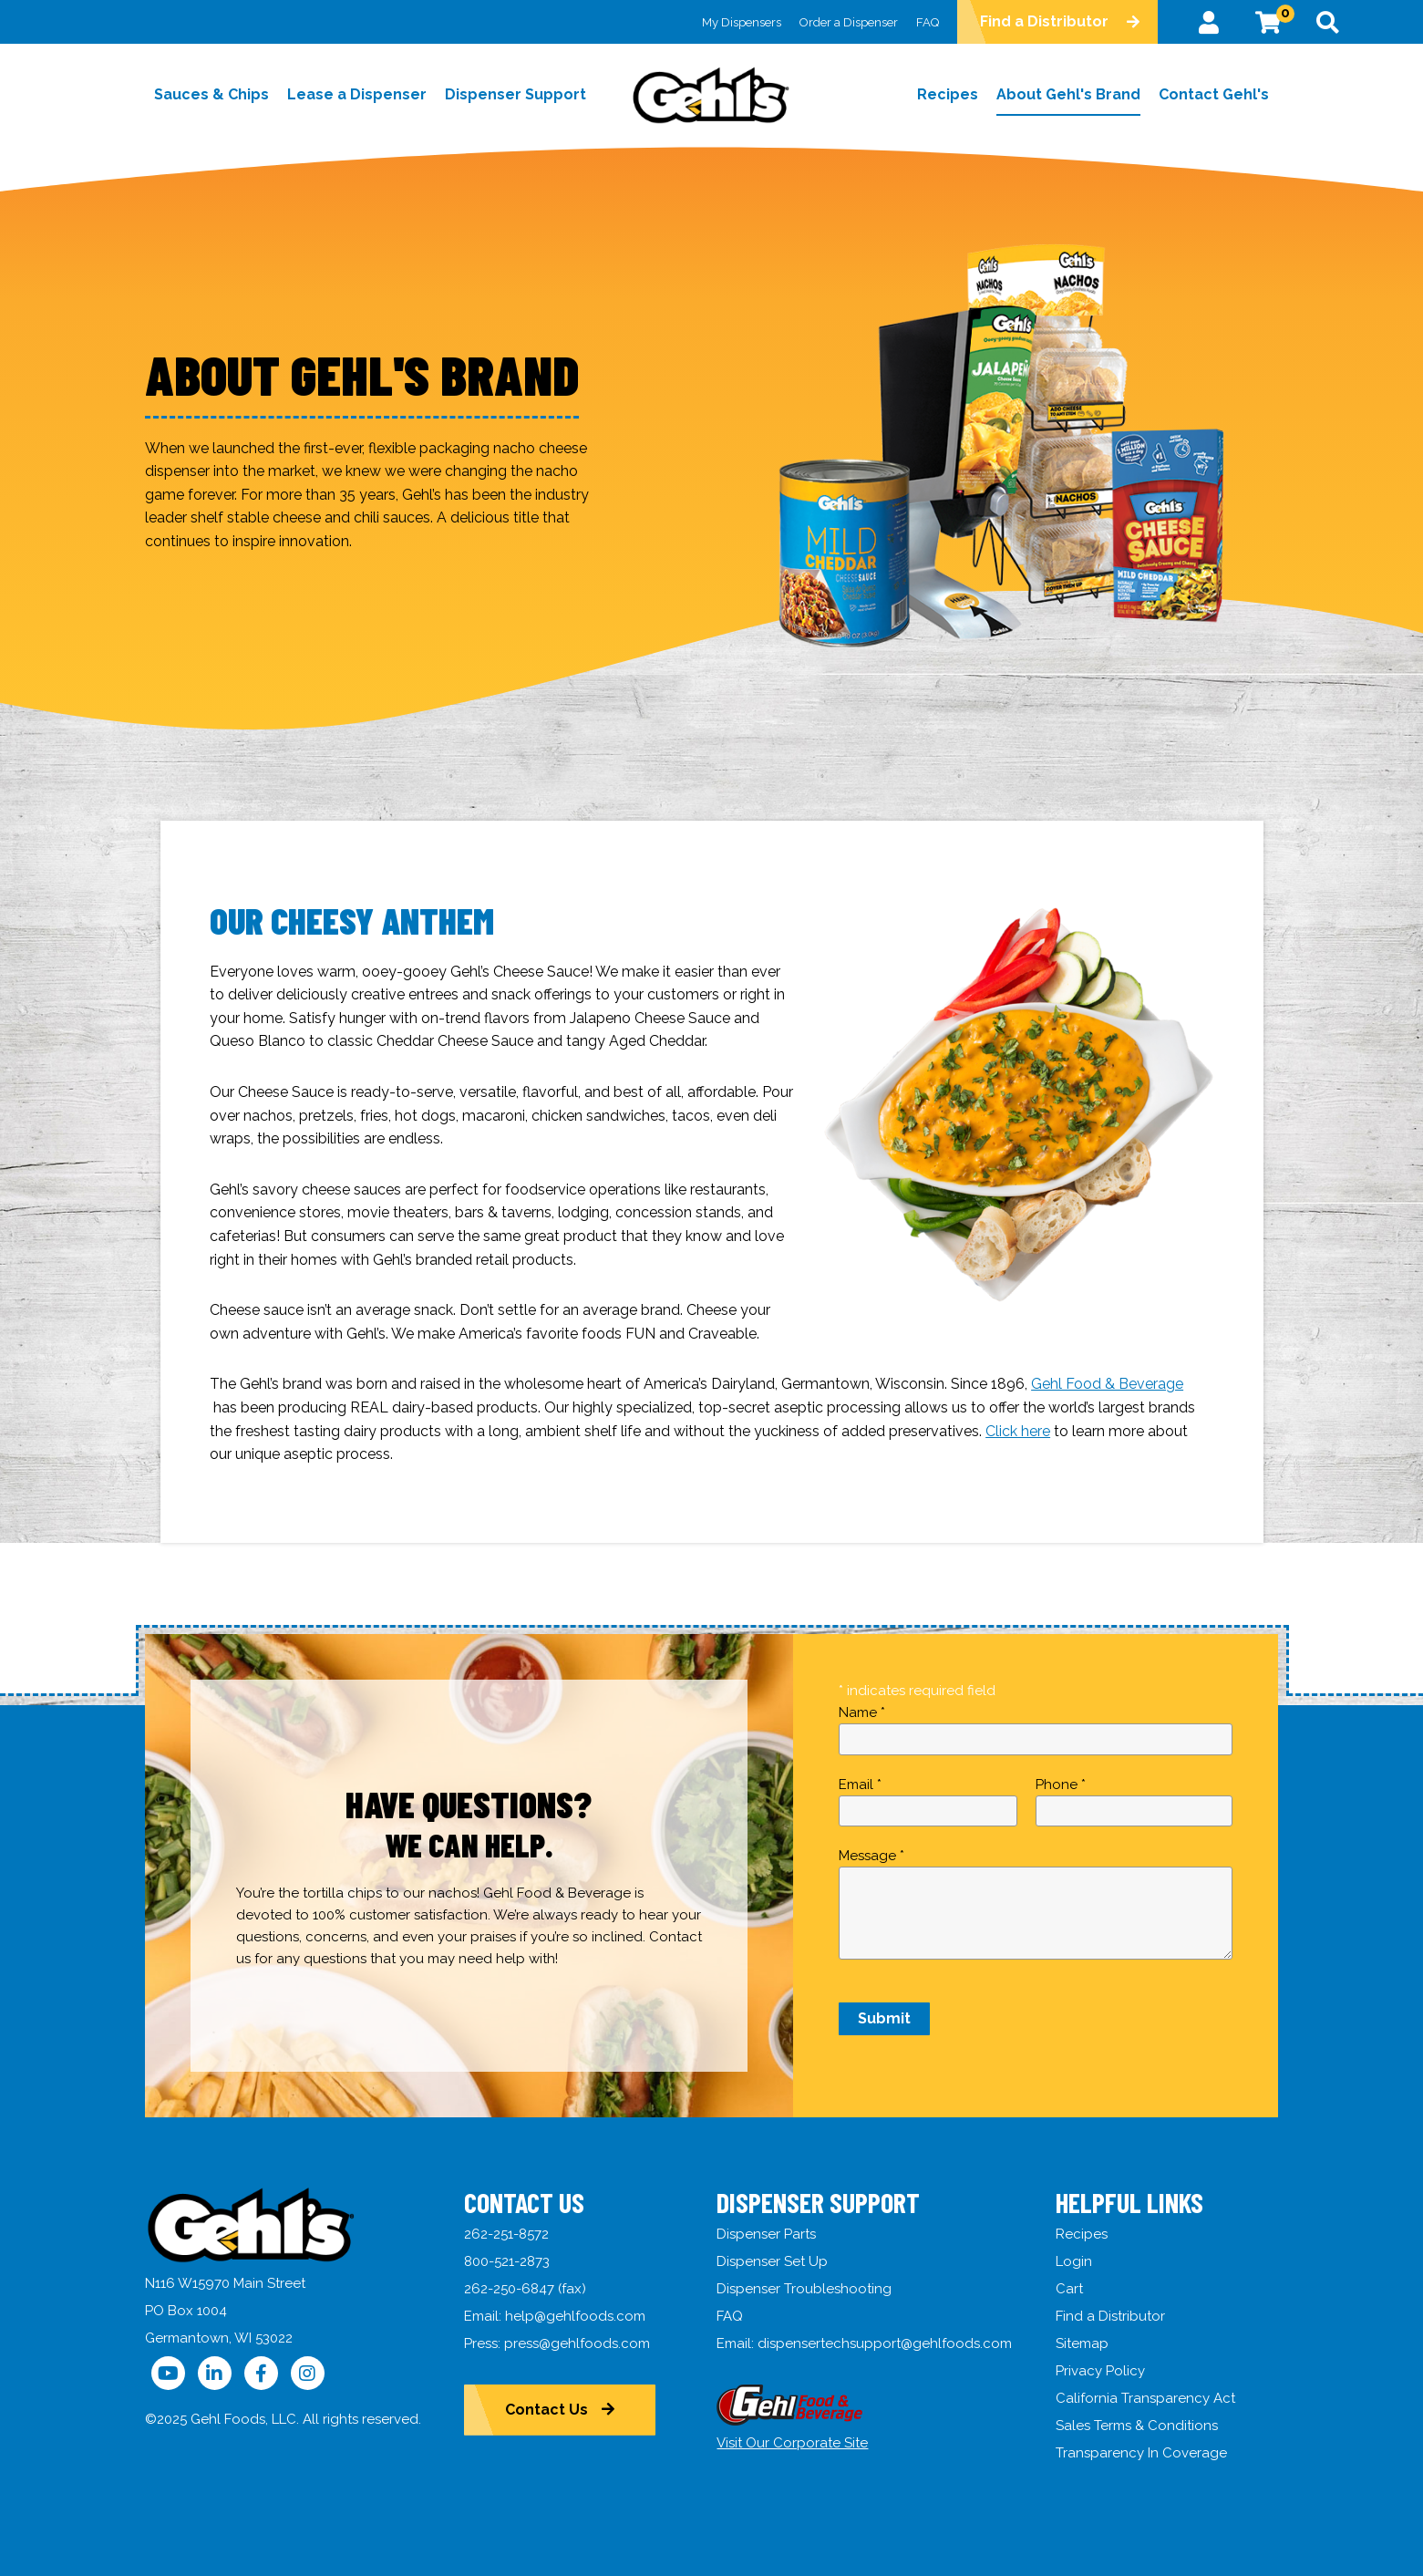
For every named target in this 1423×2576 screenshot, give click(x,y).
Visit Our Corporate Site (792, 2443)
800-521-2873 (507, 2261)
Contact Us (546, 2409)
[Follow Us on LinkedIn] (215, 2373)
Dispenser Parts (766, 2234)
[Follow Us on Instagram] (308, 2373)
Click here (1017, 1431)
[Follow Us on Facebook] (261, 2373)
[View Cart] (1268, 22)
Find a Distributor (1044, 21)
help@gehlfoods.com (575, 2316)
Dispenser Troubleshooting (804, 2289)
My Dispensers (741, 22)
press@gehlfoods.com (577, 2343)
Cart (1069, 2289)
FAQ (927, 22)
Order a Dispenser (848, 22)
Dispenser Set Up (772, 2261)
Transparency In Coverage (1141, 2453)
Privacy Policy (1100, 2371)
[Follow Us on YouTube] (168, 2373)
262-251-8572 (506, 2234)
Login (1074, 2261)
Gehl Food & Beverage (1107, 1383)
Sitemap (1082, 2343)
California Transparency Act (1145, 2398)
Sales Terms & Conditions (1137, 2425)
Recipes (1082, 2234)
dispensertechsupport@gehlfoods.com (885, 2343)
